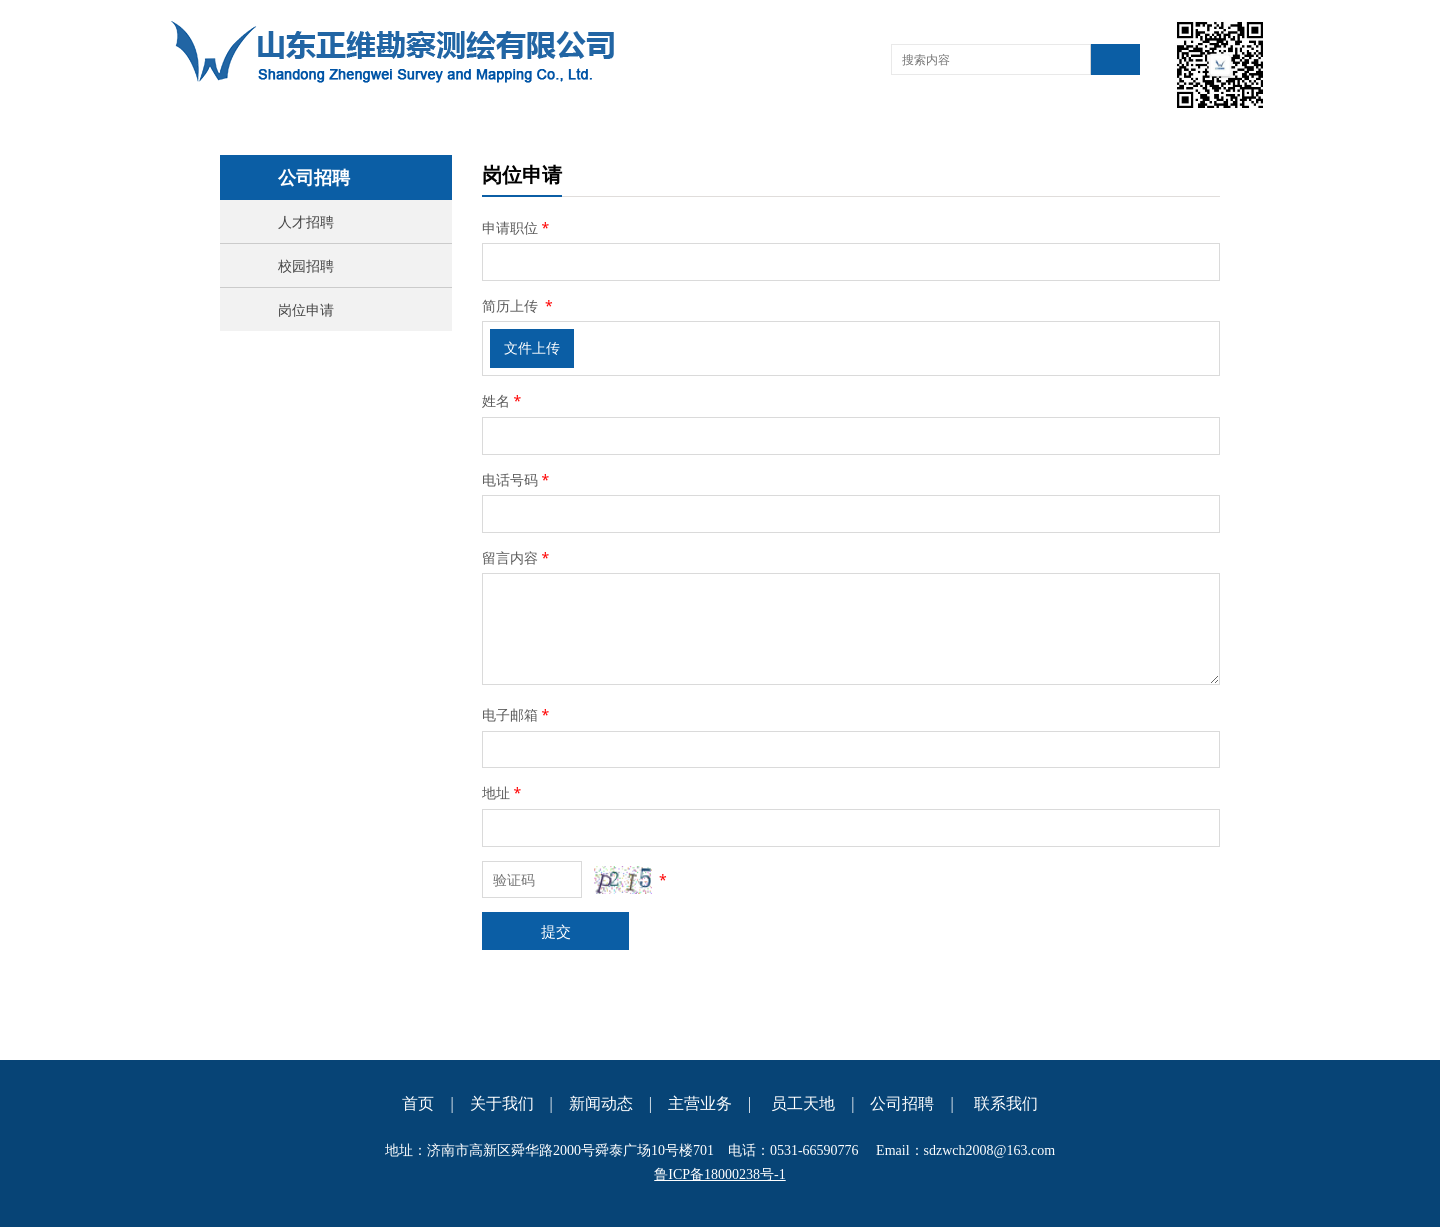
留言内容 (517, 557)
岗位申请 (306, 309)
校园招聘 (306, 265)
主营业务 (700, 1103)
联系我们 (1006, 1103)
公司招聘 (902, 1103)
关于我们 (502, 1103)
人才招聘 (306, 221)
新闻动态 (601, 1103)
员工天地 (803, 1103)
